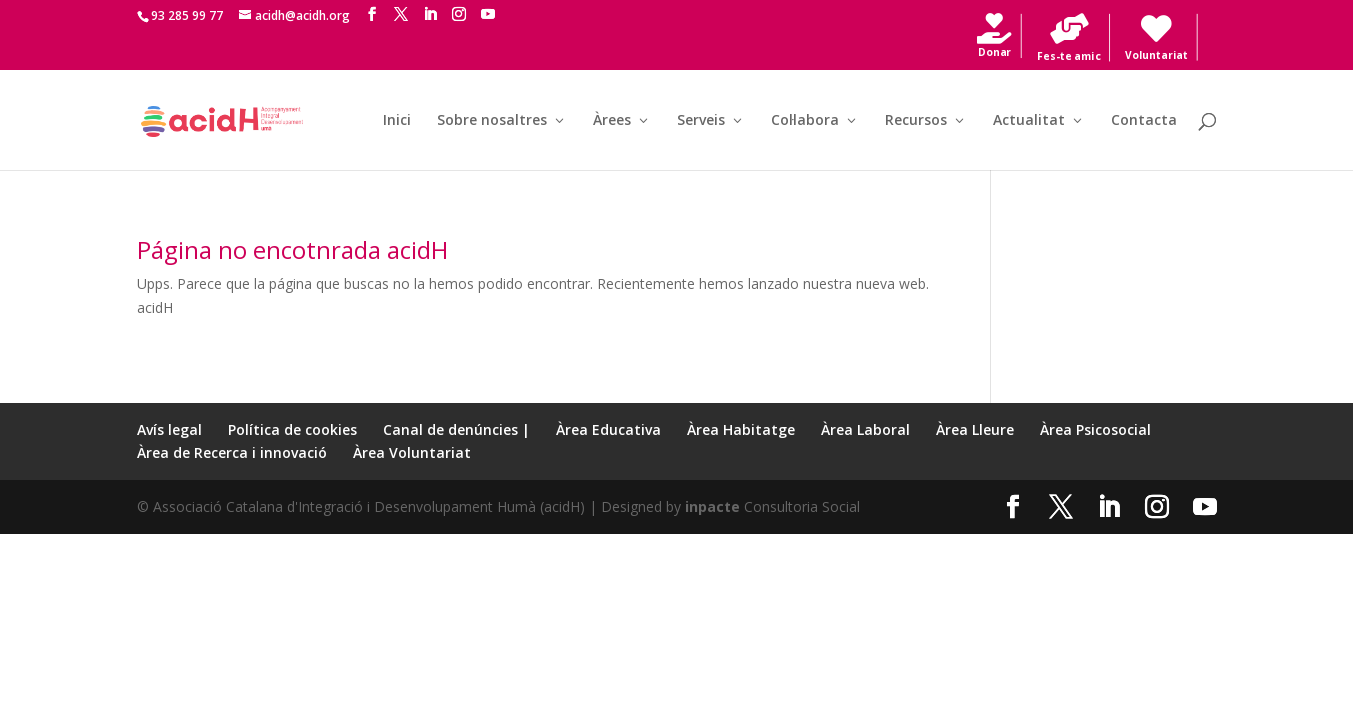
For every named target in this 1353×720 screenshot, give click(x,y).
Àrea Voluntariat (412, 452)
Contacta (1144, 121)
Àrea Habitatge (741, 429)
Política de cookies (292, 429)
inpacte (712, 506)
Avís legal (169, 429)
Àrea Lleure (975, 429)
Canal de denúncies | (456, 429)
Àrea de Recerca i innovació (232, 452)
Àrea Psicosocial (1095, 429)
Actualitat (1029, 121)
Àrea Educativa (608, 429)
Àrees (612, 121)
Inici (397, 121)
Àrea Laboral (865, 429)
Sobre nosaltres (492, 121)
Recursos (916, 121)
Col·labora (805, 121)
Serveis (701, 121)
